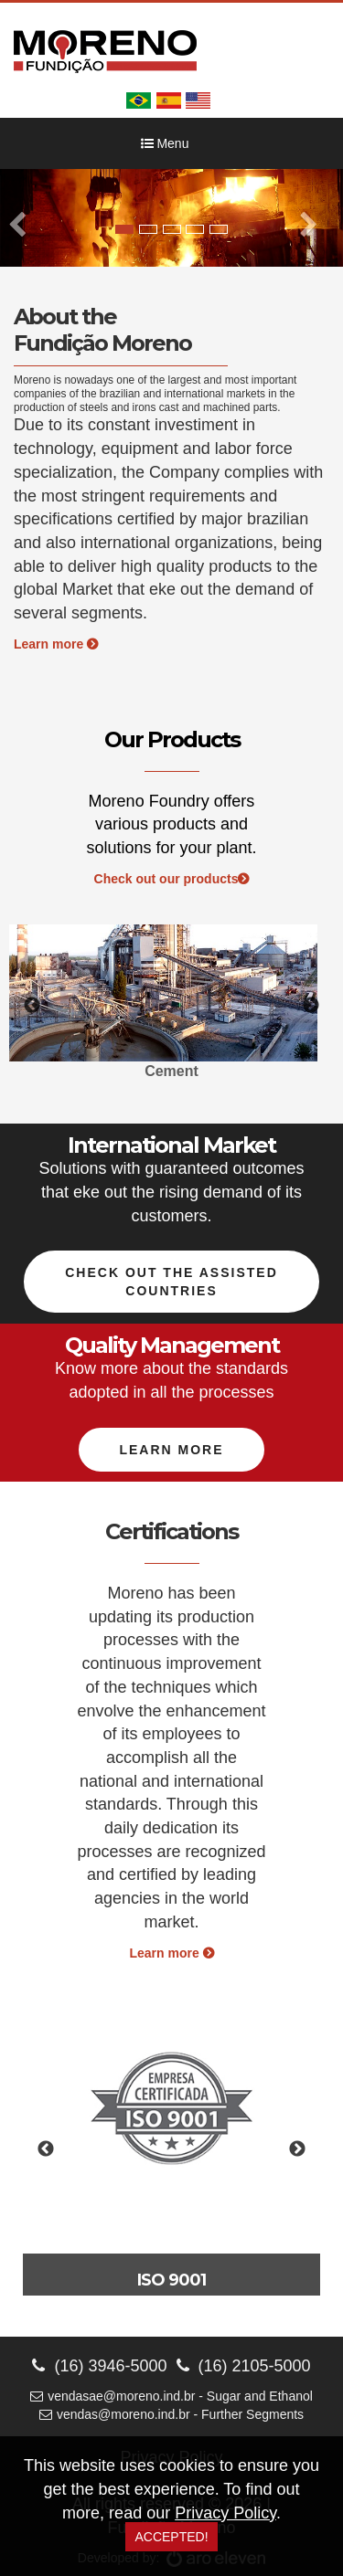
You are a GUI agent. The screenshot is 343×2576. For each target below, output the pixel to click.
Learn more (56, 644)
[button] (25, 218)
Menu (165, 143)
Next (311, 1006)
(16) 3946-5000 (99, 2366)
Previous (32, 1006)
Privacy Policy (225, 2513)
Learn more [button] (171, 1449)
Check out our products (172, 878)
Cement (171, 1071)
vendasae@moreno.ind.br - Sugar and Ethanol (171, 2396)
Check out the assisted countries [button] (171, 1281)
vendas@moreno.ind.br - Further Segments (171, 2414)
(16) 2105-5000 (244, 2366)
